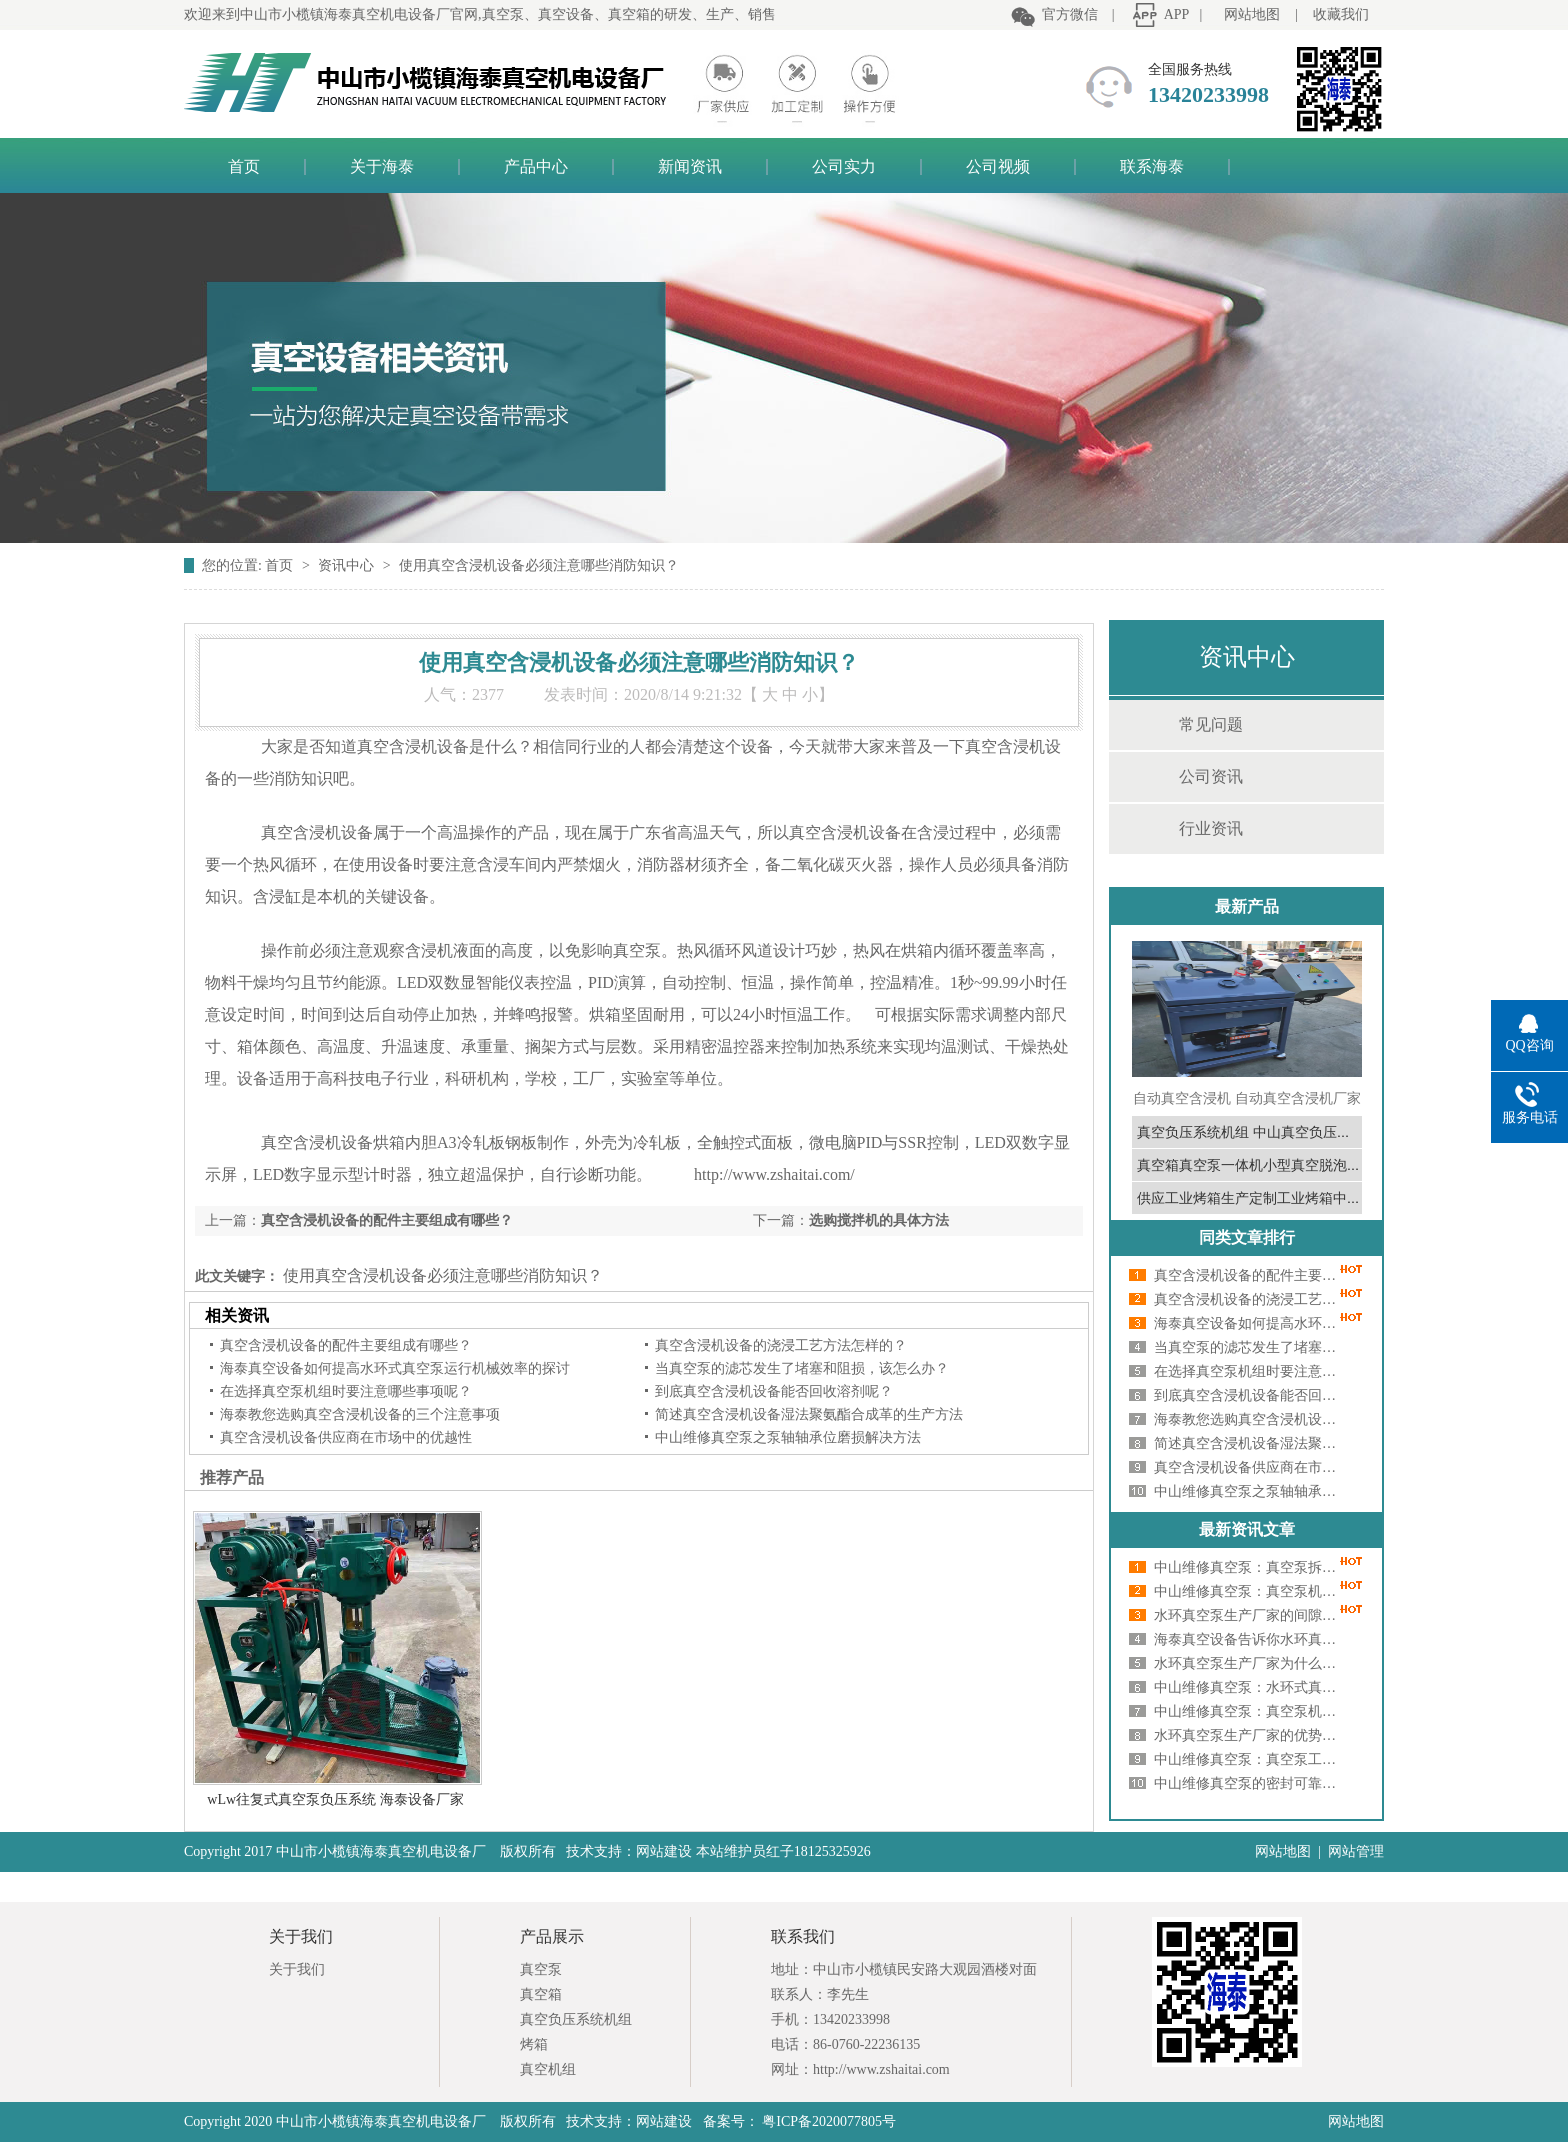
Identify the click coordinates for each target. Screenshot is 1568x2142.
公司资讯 (1211, 776)
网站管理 (1356, 1851)
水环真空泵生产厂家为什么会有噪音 (1249, 1663)
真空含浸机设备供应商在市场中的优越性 (346, 1437)
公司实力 (844, 166)
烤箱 (534, 2044)
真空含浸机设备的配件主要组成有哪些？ (387, 1220)
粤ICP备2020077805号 (827, 2121)
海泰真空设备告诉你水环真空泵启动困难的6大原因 (1249, 1639)
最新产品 (1247, 906)
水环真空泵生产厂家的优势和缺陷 (1249, 1735)
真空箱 (541, 1994)
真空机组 (548, 2069)
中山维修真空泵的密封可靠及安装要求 (1249, 1783)
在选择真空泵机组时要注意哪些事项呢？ (346, 1391)
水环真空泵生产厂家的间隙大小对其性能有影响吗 (1249, 1615)
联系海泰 (1152, 166)
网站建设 (664, 2121)
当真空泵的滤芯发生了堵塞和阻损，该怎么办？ (802, 1368)
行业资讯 (1211, 828)
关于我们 (297, 1969)
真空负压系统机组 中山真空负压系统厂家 (1265, 1132)
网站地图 (1252, 14)
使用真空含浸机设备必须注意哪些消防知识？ (539, 565)
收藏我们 (1341, 14)
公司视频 (998, 166)
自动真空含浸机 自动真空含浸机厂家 (1247, 1098)
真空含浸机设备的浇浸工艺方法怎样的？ (781, 1345)
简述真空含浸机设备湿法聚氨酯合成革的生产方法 (809, 1414)
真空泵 (541, 1969)
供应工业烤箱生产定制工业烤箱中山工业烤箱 (1277, 1198)
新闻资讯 (690, 166)
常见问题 (1211, 724)
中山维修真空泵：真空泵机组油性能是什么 (1249, 1591)
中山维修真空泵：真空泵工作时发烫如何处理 (1249, 1759)
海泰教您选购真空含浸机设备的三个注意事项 (360, 1414)
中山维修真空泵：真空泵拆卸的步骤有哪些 (1249, 1567)
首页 (244, 166)
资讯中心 (348, 565)
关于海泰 (382, 166)
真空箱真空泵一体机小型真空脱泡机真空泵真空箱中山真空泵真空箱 (1347, 1165)
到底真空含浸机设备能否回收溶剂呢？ (774, 1391)
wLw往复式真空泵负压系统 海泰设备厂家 (335, 1799)
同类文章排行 (1247, 1237)
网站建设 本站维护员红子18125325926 (753, 1851)
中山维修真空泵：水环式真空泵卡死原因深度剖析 (1249, 1687)
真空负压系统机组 (576, 2019)
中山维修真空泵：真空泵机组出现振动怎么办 (1249, 1711)
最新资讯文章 (1247, 1529)
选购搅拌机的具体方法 (879, 1220)
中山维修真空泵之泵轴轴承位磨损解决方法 (788, 1437)
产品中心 (536, 166)
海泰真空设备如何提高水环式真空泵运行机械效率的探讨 (395, 1368)
